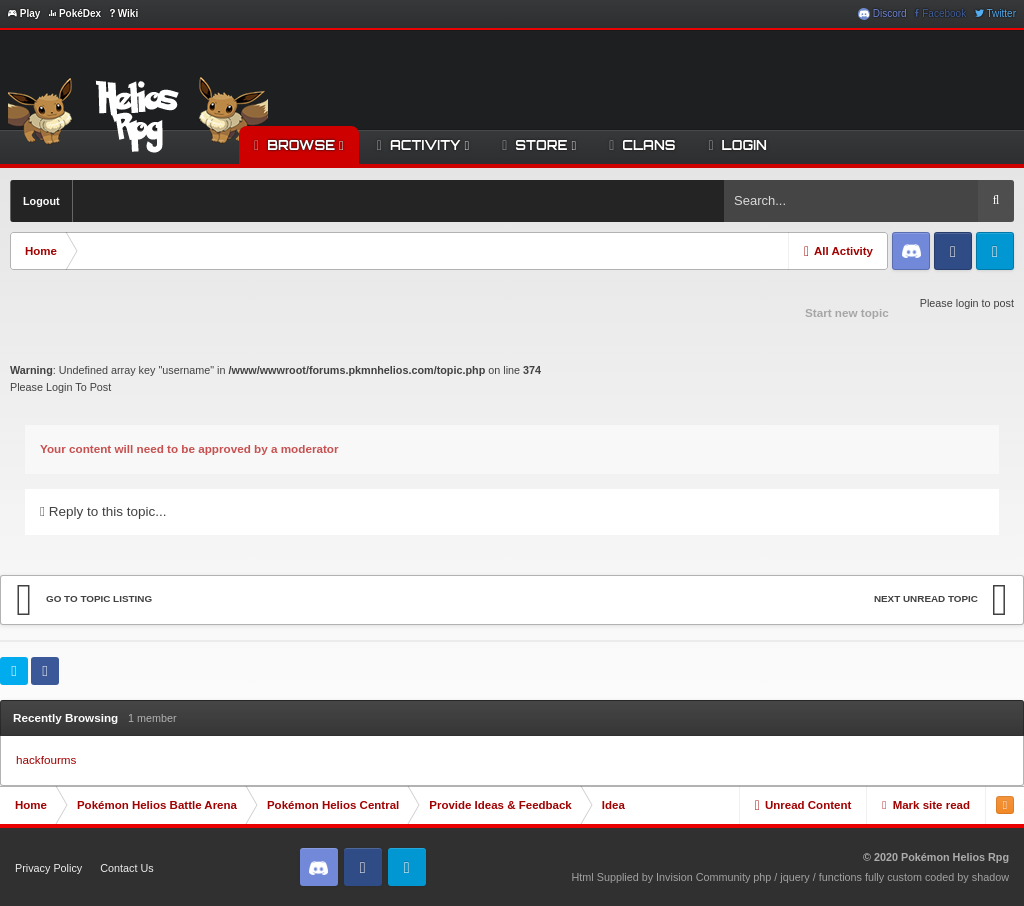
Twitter (995, 13)
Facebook (940, 13)
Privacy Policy (48, 868)
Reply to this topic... (103, 511)
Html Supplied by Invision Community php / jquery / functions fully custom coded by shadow (790, 877)
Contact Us (126, 868)
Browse (303, 145)
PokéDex (75, 13)
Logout (41, 201)
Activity (427, 145)
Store (543, 145)
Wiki (124, 13)
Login (742, 145)
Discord (882, 14)
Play (24, 13)
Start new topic (847, 312)
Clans (646, 145)
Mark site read (926, 805)
